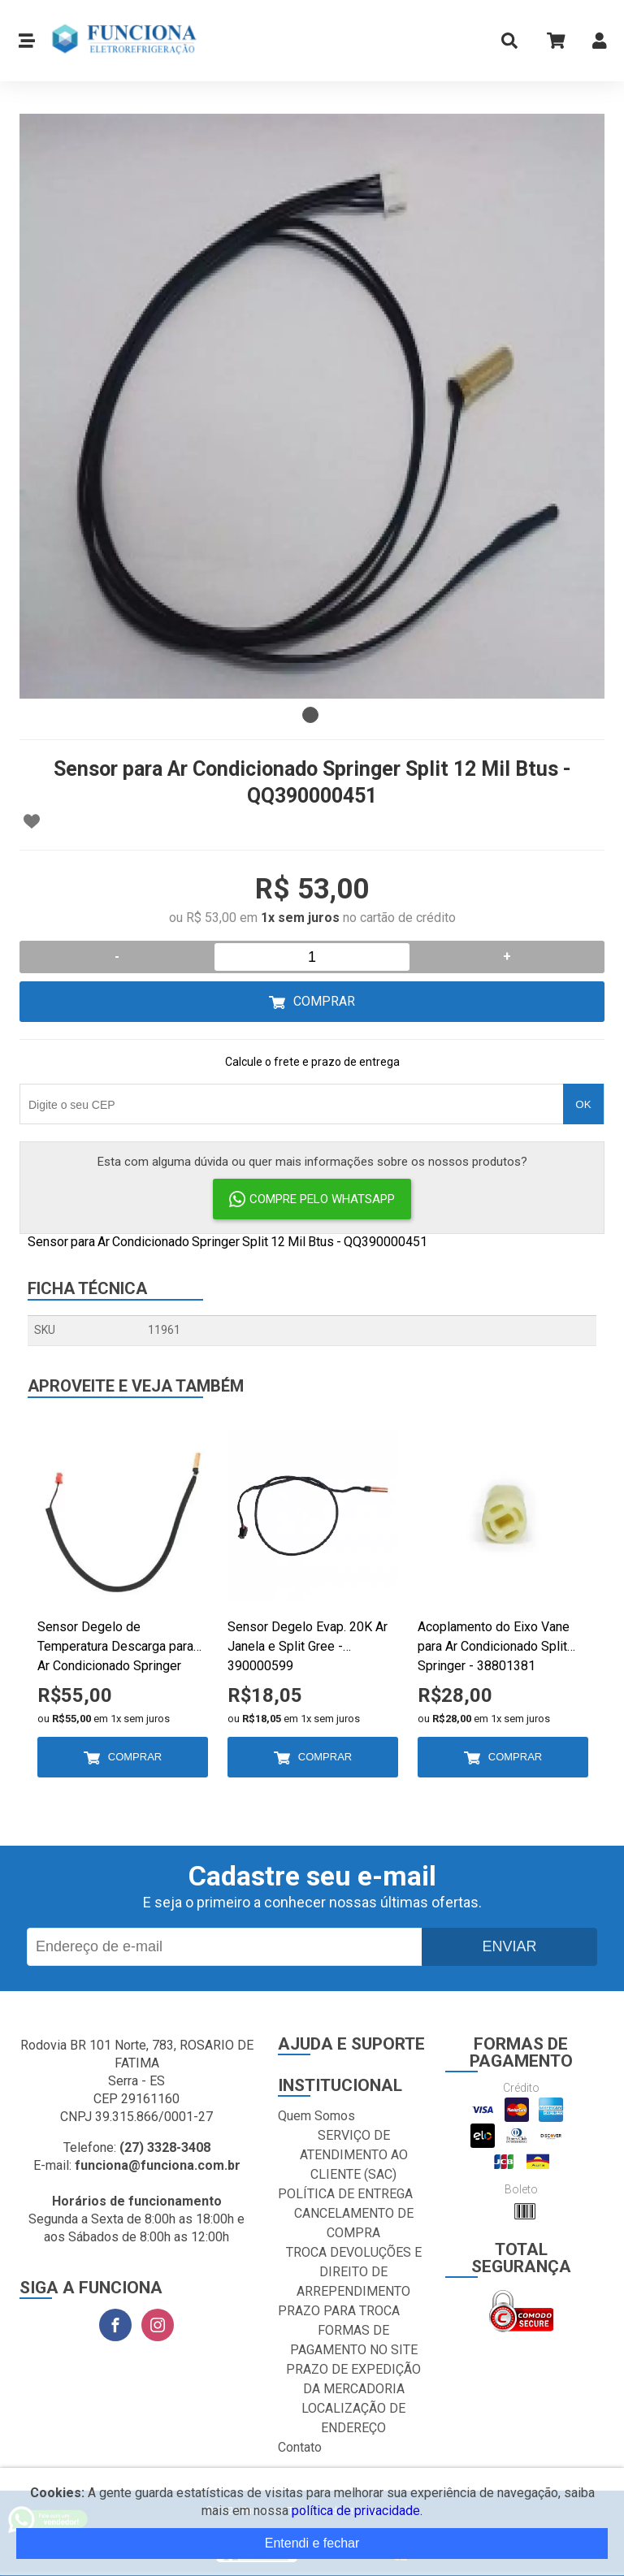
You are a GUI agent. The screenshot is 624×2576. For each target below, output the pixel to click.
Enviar (509, 1946)
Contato (300, 2447)
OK (583, 1104)
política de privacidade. (357, 2510)
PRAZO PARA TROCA (339, 2310)
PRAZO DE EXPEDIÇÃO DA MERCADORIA (353, 2379)
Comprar (324, 1001)
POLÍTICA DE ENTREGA (345, 2194)
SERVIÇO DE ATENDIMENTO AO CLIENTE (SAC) (354, 2155)
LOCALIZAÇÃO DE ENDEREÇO (353, 2418)
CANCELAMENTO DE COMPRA (354, 2223)
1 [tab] (310, 715)
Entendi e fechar (312, 2543)
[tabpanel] (312, 406)
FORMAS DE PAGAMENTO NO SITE (354, 2340)
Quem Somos (316, 2116)
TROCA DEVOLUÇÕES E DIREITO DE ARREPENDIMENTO (354, 2272)
